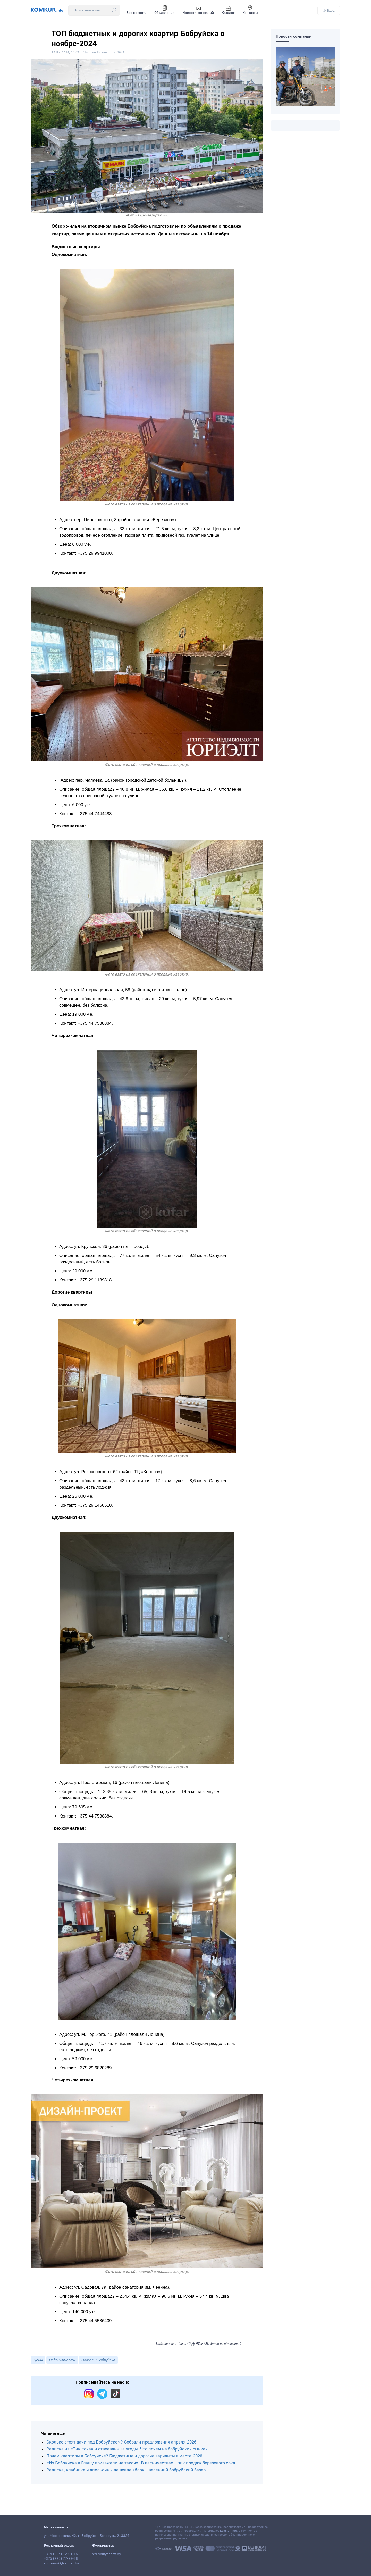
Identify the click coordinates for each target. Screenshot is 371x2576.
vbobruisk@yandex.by (61, 2563)
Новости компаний (198, 10)
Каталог (228, 10)
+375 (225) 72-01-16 (61, 2554)
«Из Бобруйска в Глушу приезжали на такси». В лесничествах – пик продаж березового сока (140, 2463)
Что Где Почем (95, 52)
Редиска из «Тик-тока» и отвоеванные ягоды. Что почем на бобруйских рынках (127, 2449)
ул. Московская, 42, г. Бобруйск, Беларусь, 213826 (86, 2535)
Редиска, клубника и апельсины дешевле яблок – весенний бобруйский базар (126, 2470)
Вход (329, 10)
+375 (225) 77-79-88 (61, 2558)
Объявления (164, 10)
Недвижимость (62, 2360)
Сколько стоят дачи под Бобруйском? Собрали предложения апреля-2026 (121, 2442)
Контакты (250, 10)
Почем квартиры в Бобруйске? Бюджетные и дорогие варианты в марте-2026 (124, 2456)
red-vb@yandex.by (106, 2554)
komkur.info (228, 2531)
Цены (38, 2360)
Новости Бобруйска (98, 2360)
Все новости (136, 10)
